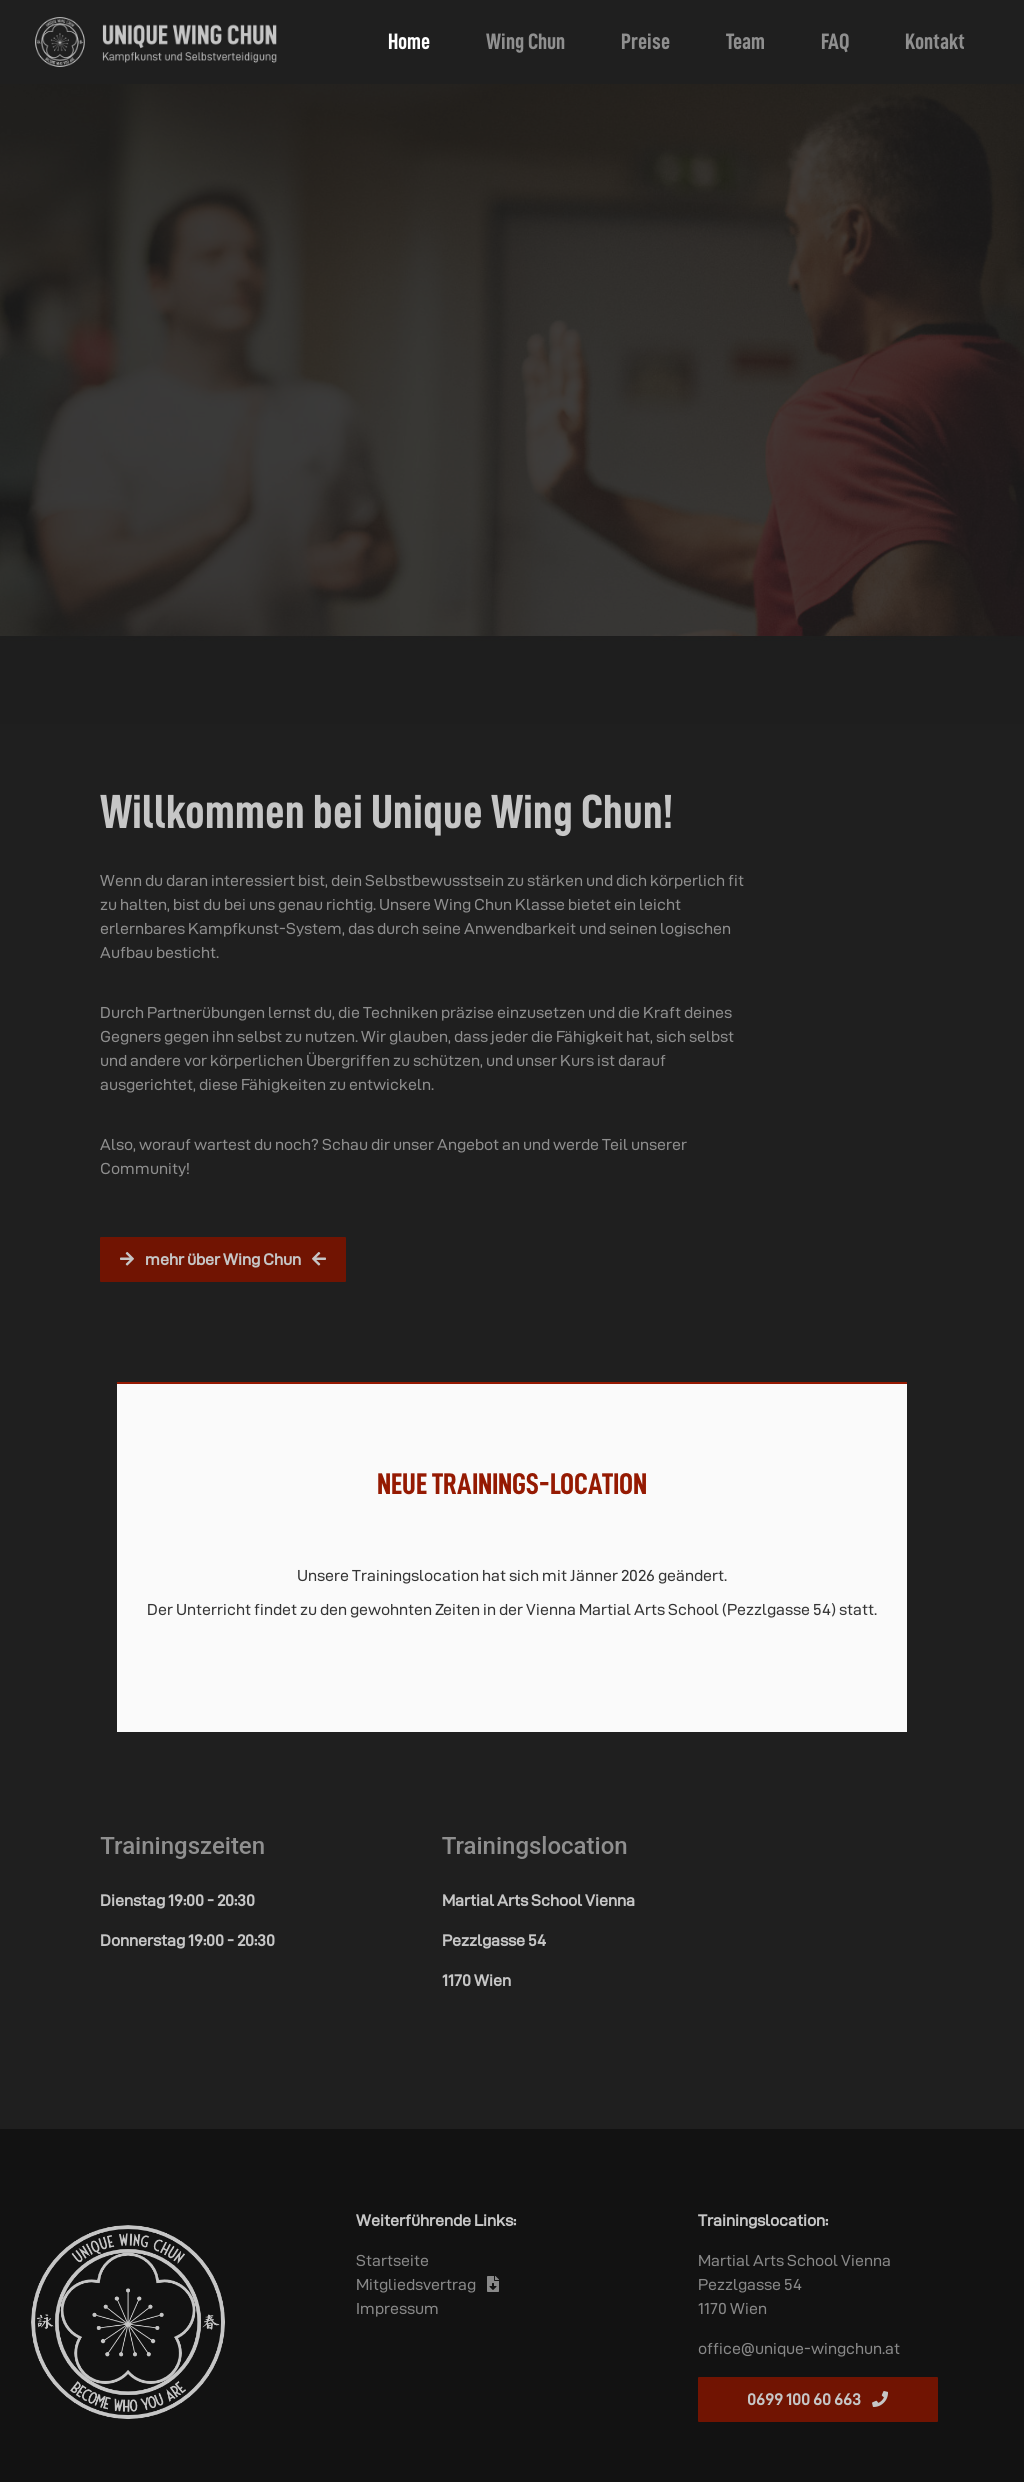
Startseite (392, 2260)
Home (413, 38)
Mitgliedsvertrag (427, 2284)
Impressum (397, 2308)
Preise (645, 41)
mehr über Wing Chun (223, 1259)
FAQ (835, 41)
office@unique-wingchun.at (799, 2348)
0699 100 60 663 (817, 2399)
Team (745, 41)
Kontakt (935, 41)
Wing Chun (525, 41)
